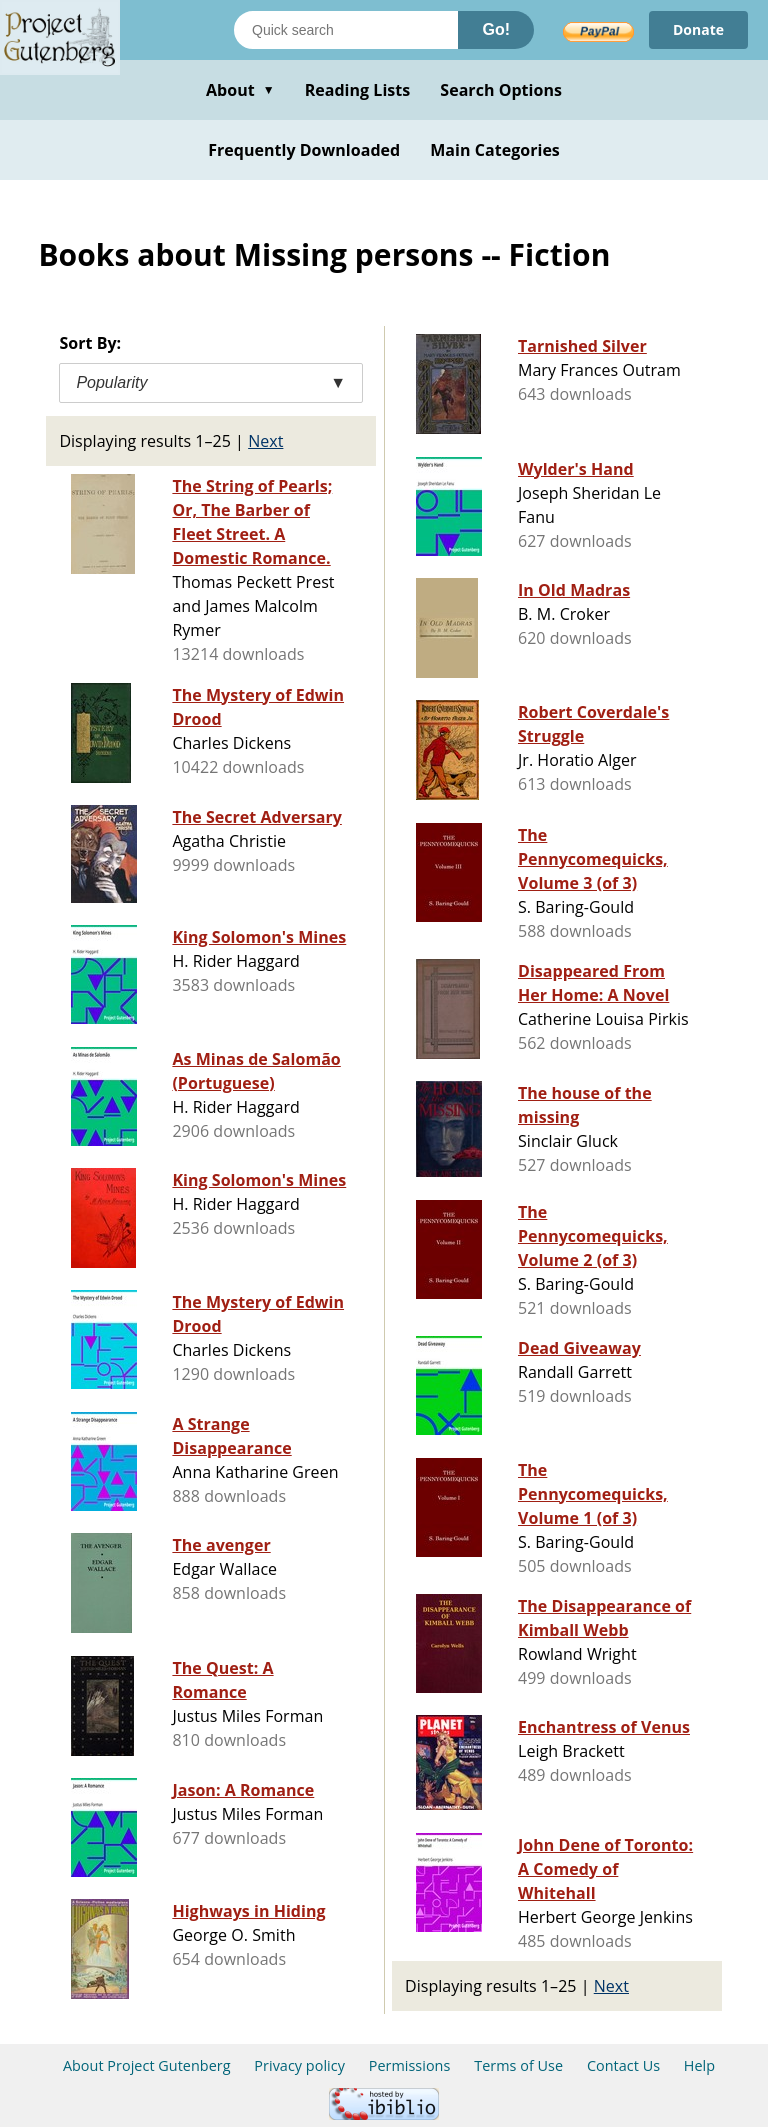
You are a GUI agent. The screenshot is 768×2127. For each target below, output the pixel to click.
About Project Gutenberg (147, 2065)
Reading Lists (358, 90)
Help (699, 2065)
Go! (496, 29)
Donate (698, 29)
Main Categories (495, 150)
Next (265, 441)
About (240, 90)
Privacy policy (299, 2065)
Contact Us (623, 2065)
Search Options (501, 90)
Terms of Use (518, 2065)
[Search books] (346, 30)
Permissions (410, 2065)
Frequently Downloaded (304, 150)
